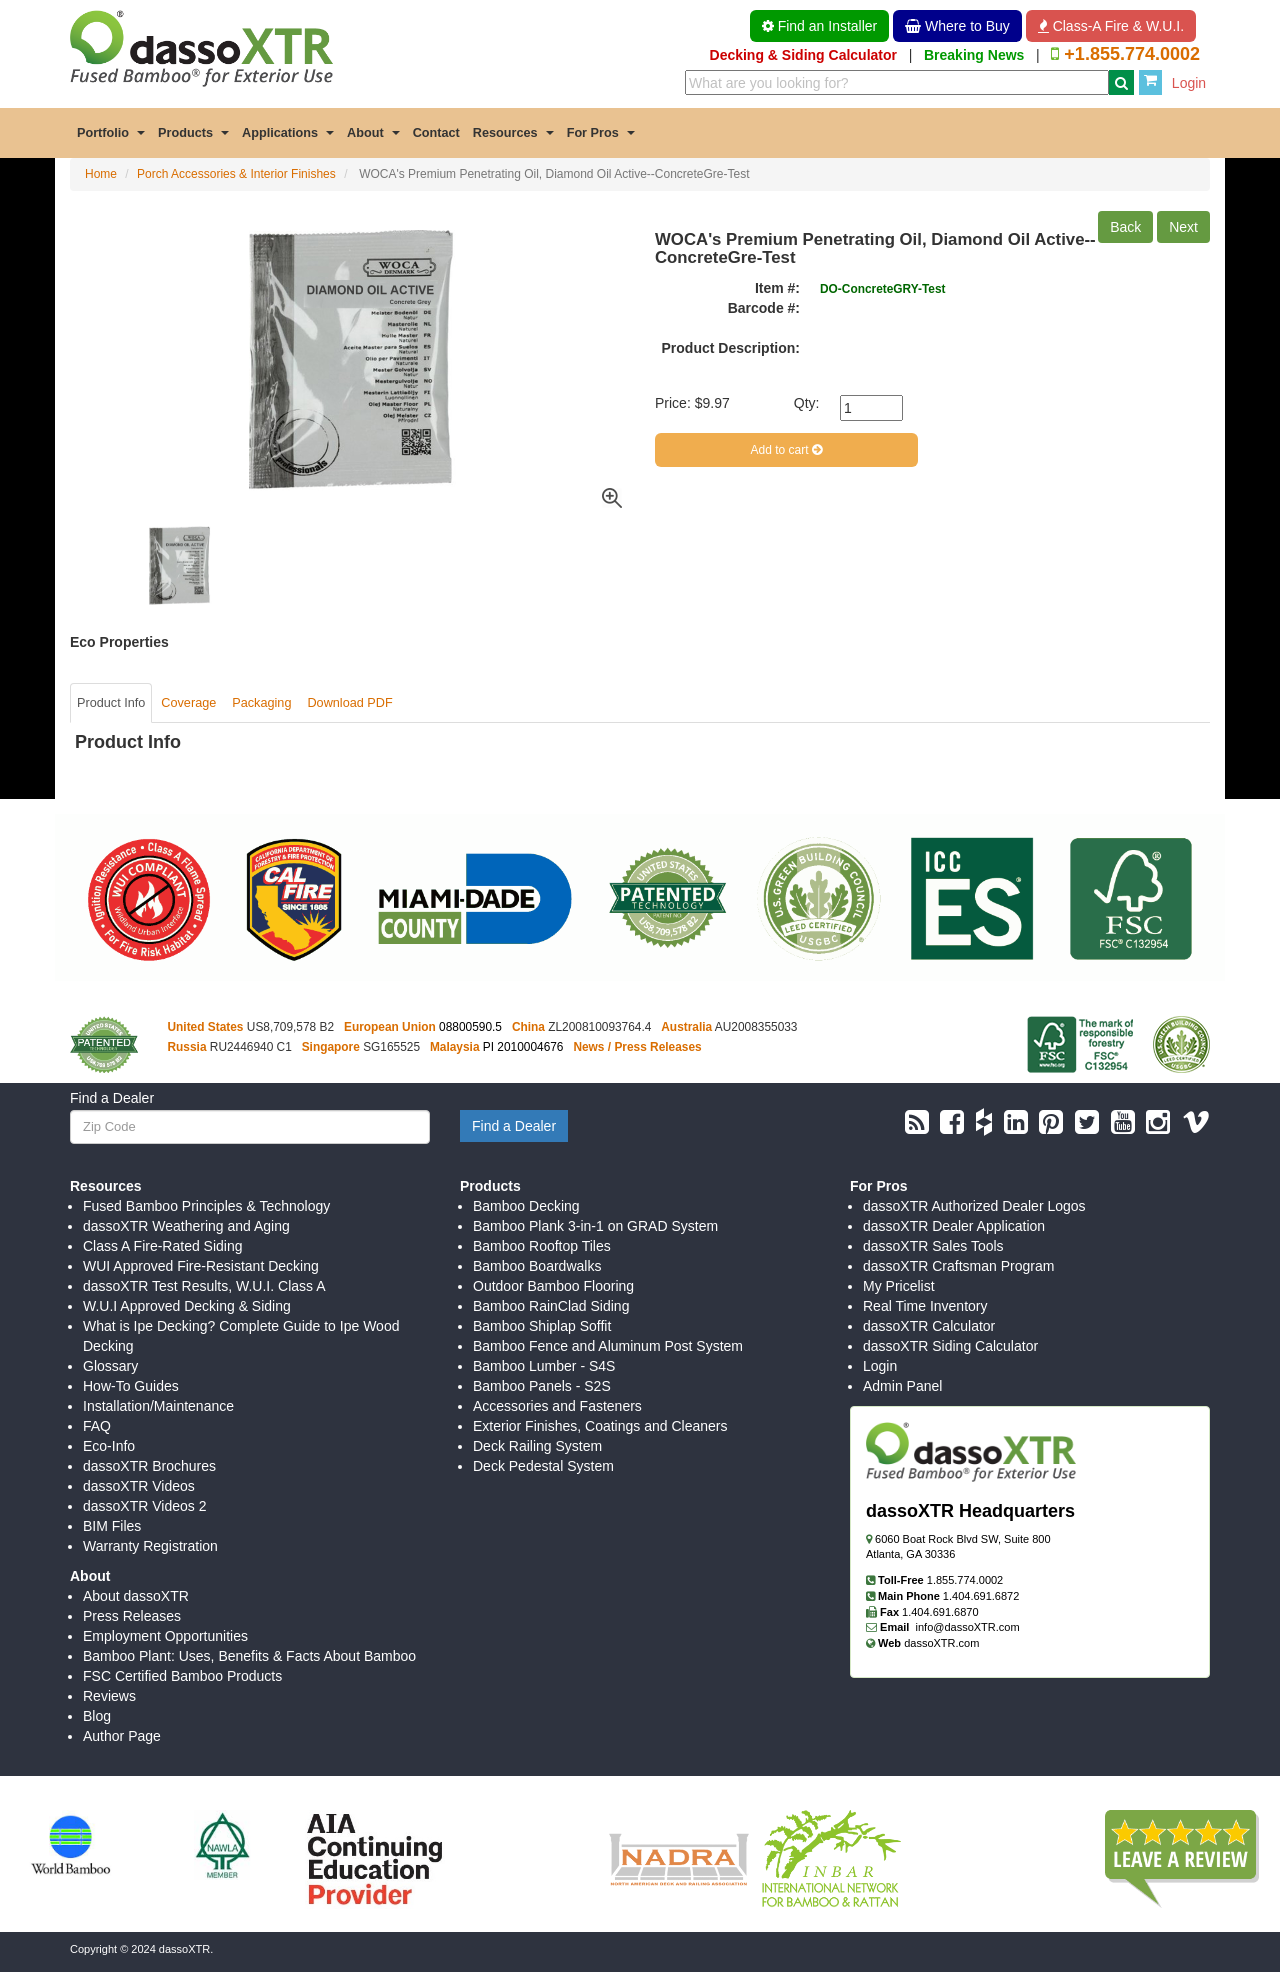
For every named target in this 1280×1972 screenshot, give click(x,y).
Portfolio (111, 133)
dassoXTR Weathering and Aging (186, 1226)
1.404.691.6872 (981, 1596)
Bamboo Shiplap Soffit (542, 1326)
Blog (97, 1716)
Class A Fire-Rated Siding (163, 1246)
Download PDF (349, 703)
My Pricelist (899, 1286)
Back (1125, 227)
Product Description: (731, 348)
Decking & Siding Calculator (803, 55)
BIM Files (112, 1526)
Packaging (261, 703)
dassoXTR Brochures (149, 1466)
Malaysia (455, 1047)
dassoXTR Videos (139, 1486)
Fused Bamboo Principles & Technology (206, 1206)
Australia (686, 1027)
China (528, 1027)
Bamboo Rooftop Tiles (542, 1246)
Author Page (122, 1736)
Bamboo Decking (526, 1206)
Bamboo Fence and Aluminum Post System (608, 1346)
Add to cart (786, 450)
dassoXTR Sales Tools (933, 1246)
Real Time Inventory (925, 1306)
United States (206, 1027)
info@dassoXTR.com (968, 1627)
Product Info (111, 703)
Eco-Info (109, 1446)
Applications (288, 133)
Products (193, 133)
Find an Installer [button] (820, 26)
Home (101, 174)
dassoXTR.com (941, 1643)
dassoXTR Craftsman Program (958, 1266)
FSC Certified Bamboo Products (182, 1676)
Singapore (331, 1047)
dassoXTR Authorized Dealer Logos (974, 1206)
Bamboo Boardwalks (537, 1266)
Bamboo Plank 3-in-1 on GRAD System (595, 1226)
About (373, 133)
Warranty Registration (150, 1546)
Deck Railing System (537, 1446)
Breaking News (974, 55)
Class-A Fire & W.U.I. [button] (1111, 26)
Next (1183, 227)
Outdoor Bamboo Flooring (553, 1286)
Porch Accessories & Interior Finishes (236, 174)
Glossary (110, 1366)
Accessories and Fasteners (557, 1406)
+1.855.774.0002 (1132, 54)
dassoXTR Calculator (929, 1326)
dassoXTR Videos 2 (144, 1506)
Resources (513, 133)
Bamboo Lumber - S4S (544, 1366)
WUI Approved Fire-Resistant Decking (201, 1266)
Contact (436, 133)
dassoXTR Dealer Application (954, 1226)
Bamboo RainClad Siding (551, 1306)
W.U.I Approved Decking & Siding (187, 1306)
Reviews (109, 1696)
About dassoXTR (136, 1596)
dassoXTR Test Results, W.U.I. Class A (204, 1286)
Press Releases (132, 1616)
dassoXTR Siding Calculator (950, 1346)
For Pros (601, 133)
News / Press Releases (637, 1047)
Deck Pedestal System (543, 1466)
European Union (390, 1027)
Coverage (188, 703)
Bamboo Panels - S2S (542, 1386)
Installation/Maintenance (158, 1406)
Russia (187, 1047)
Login (1189, 83)
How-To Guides (131, 1386)
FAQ (97, 1426)
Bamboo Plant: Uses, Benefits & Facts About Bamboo (249, 1656)
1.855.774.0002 (965, 1580)
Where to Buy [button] (957, 26)
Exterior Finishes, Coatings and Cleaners (600, 1426)
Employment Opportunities (165, 1636)
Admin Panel (902, 1386)
